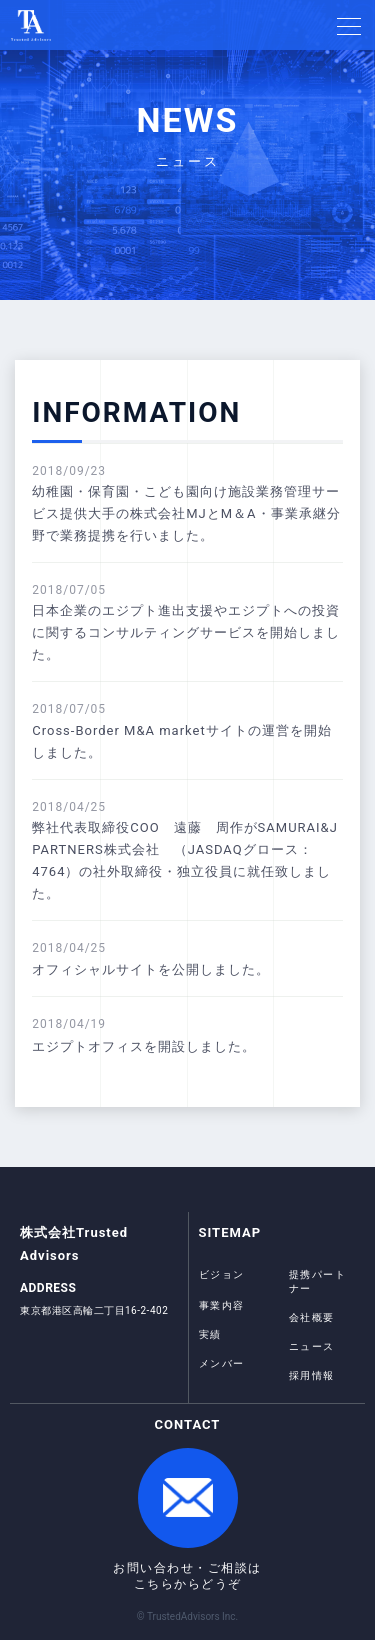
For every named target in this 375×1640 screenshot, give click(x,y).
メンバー (222, 1363)
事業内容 (222, 1305)
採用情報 (312, 1375)
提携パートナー (318, 1281)
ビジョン (222, 1274)
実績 (210, 1334)
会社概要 (312, 1317)
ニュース (312, 1346)
